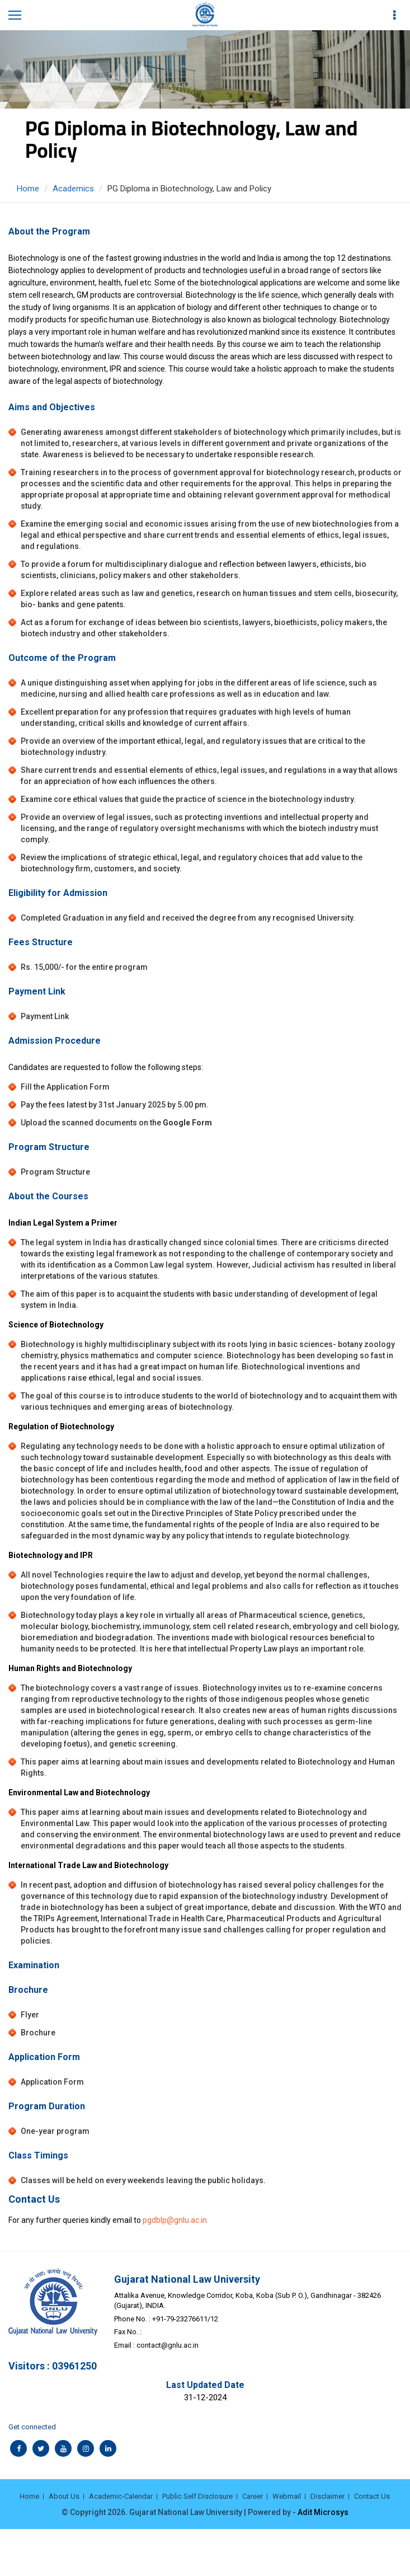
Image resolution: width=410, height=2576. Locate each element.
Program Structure (55, 1171)
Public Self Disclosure (197, 2496)
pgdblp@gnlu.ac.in (175, 2220)
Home (28, 189)
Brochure (38, 2032)
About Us (64, 2496)
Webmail (286, 2496)
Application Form (52, 2081)
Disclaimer (327, 2496)
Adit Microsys (323, 2512)
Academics (73, 189)
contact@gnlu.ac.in (167, 2345)
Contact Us (372, 2496)
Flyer (30, 2014)
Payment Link (45, 1016)
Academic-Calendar (121, 2496)
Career (252, 2496)
